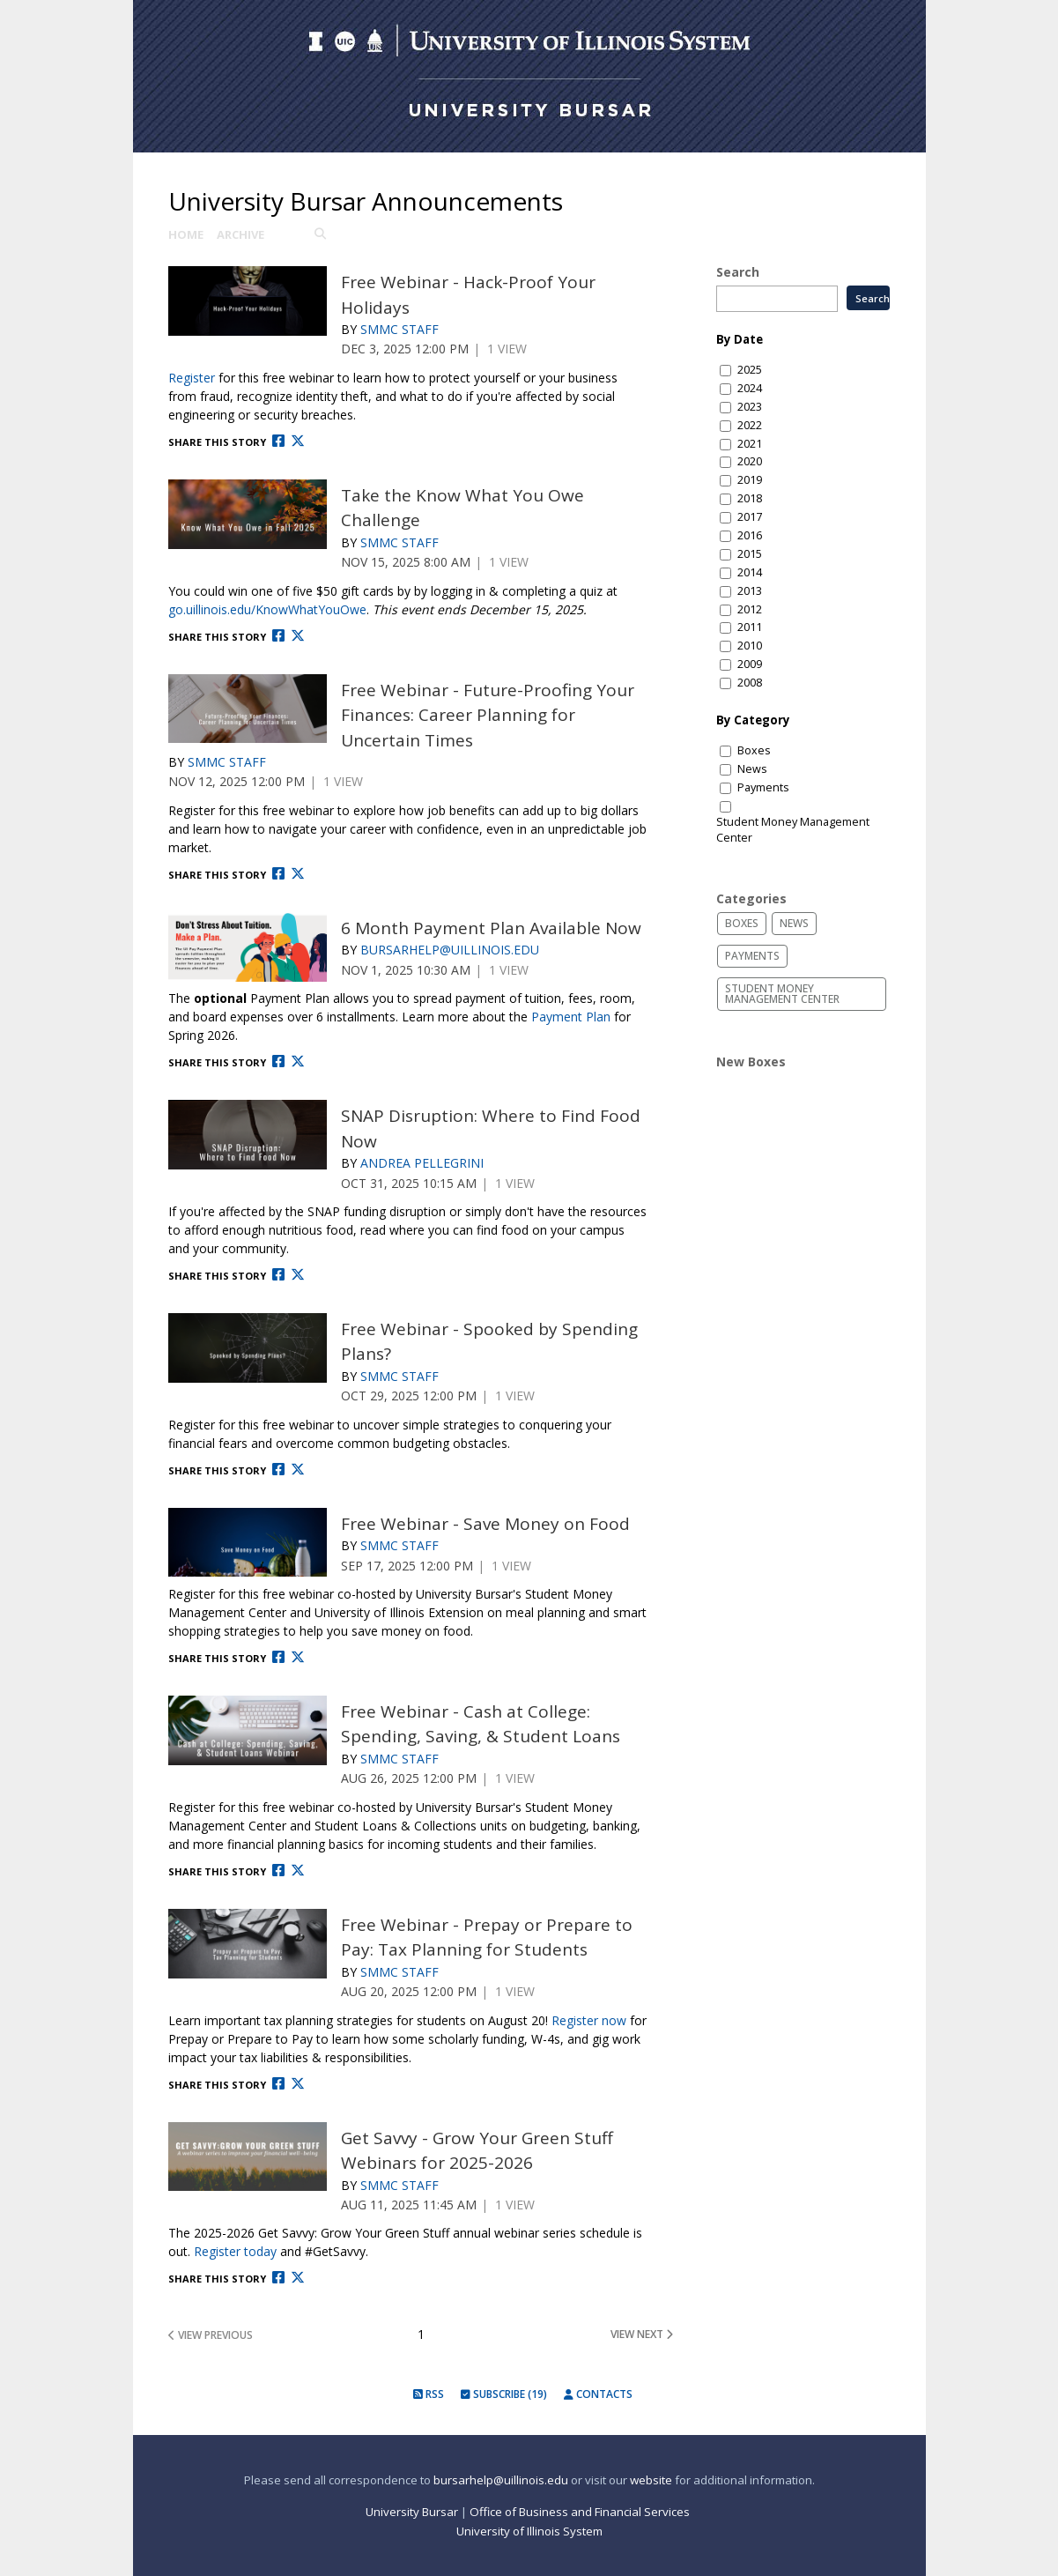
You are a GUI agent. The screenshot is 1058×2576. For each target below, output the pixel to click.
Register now (588, 2020)
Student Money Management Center (792, 830)
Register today (235, 2251)
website (651, 2480)
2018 (749, 498)
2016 (749, 535)
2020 (749, 461)
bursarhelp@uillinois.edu (500, 2480)
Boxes (754, 750)
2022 (749, 425)
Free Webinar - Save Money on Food (485, 1523)
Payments (763, 787)
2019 (749, 479)
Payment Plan (570, 1016)
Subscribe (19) (504, 2394)
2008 (749, 682)
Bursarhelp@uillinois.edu (449, 949)
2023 (749, 406)
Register (191, 377)
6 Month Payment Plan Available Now (491, 928)
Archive (240, 234)
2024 (749, 388)
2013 (749, 590)
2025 (749, 369)
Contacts (598, 2394)
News (752, 768)
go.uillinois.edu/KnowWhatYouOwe (267, 609)
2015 (749, 553)
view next (641, 2334)
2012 (749, 609)
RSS (428, 2394)
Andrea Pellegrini (422, 1162)
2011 (749, 627)
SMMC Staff (399, 329)
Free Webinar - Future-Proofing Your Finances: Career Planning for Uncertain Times (487, 715)
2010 (749, 645)
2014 (749, 572)
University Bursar (412, 2512)
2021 (749, 443)
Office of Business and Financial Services (581, 2512)
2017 (749, 516)
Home (185, 234)
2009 (749, 664)
